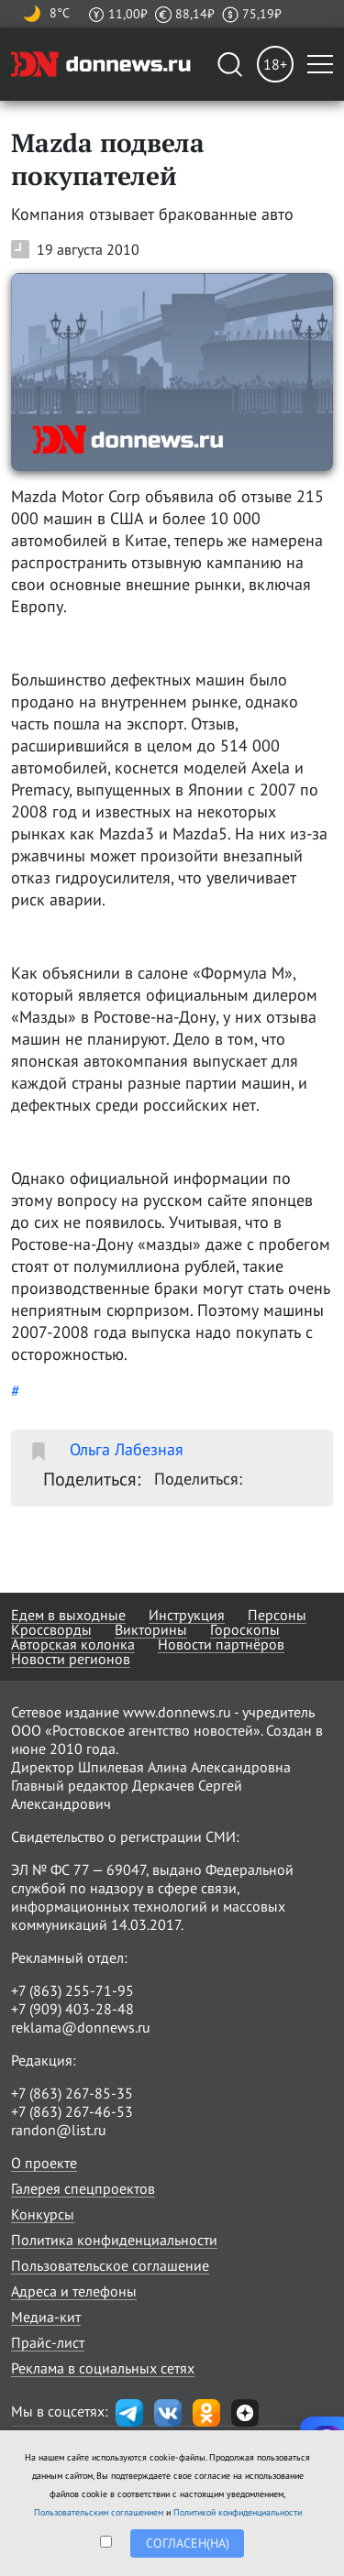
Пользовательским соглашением (98, 2512)
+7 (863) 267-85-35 (72, 2093)
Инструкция (187, 1615)
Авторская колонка (73, 1644)
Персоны (277, 1615)
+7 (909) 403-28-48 (72, 2009)
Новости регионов (70, 1659)
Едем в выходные (68, 1615)
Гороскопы (245, 1629)
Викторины (151, 1629)
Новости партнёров (221, 1644)
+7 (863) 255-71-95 (72, 1990)
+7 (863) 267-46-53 (72, 2111)
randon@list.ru (58, 2130)
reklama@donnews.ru (80, 2027)
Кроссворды (51, 1629)
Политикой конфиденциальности (237, 2512)
